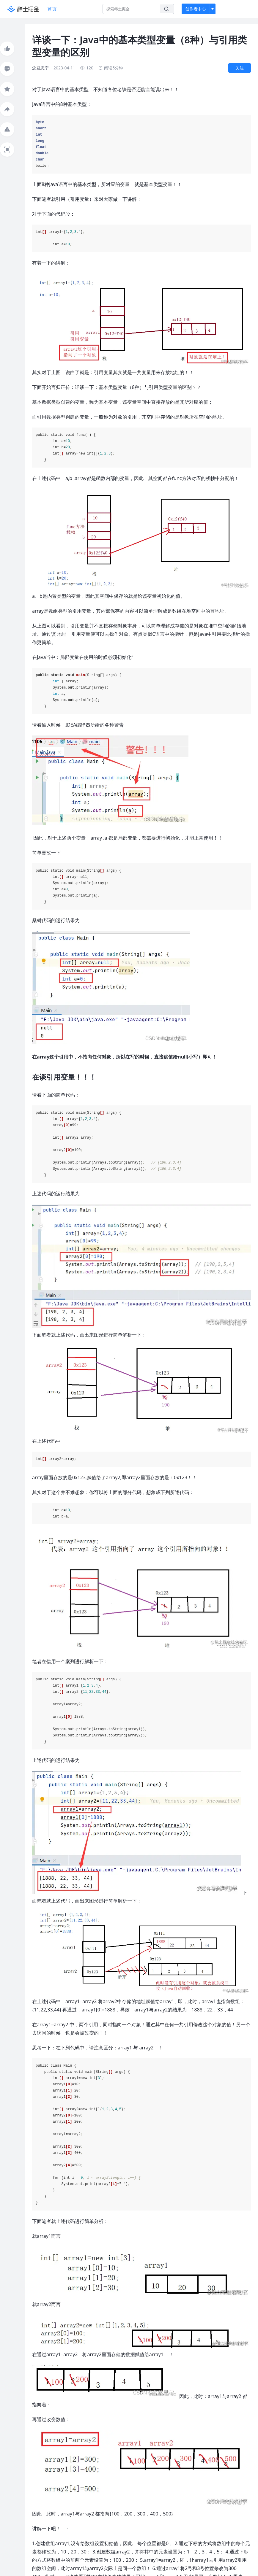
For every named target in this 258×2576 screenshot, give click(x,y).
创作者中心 (195, 9)
